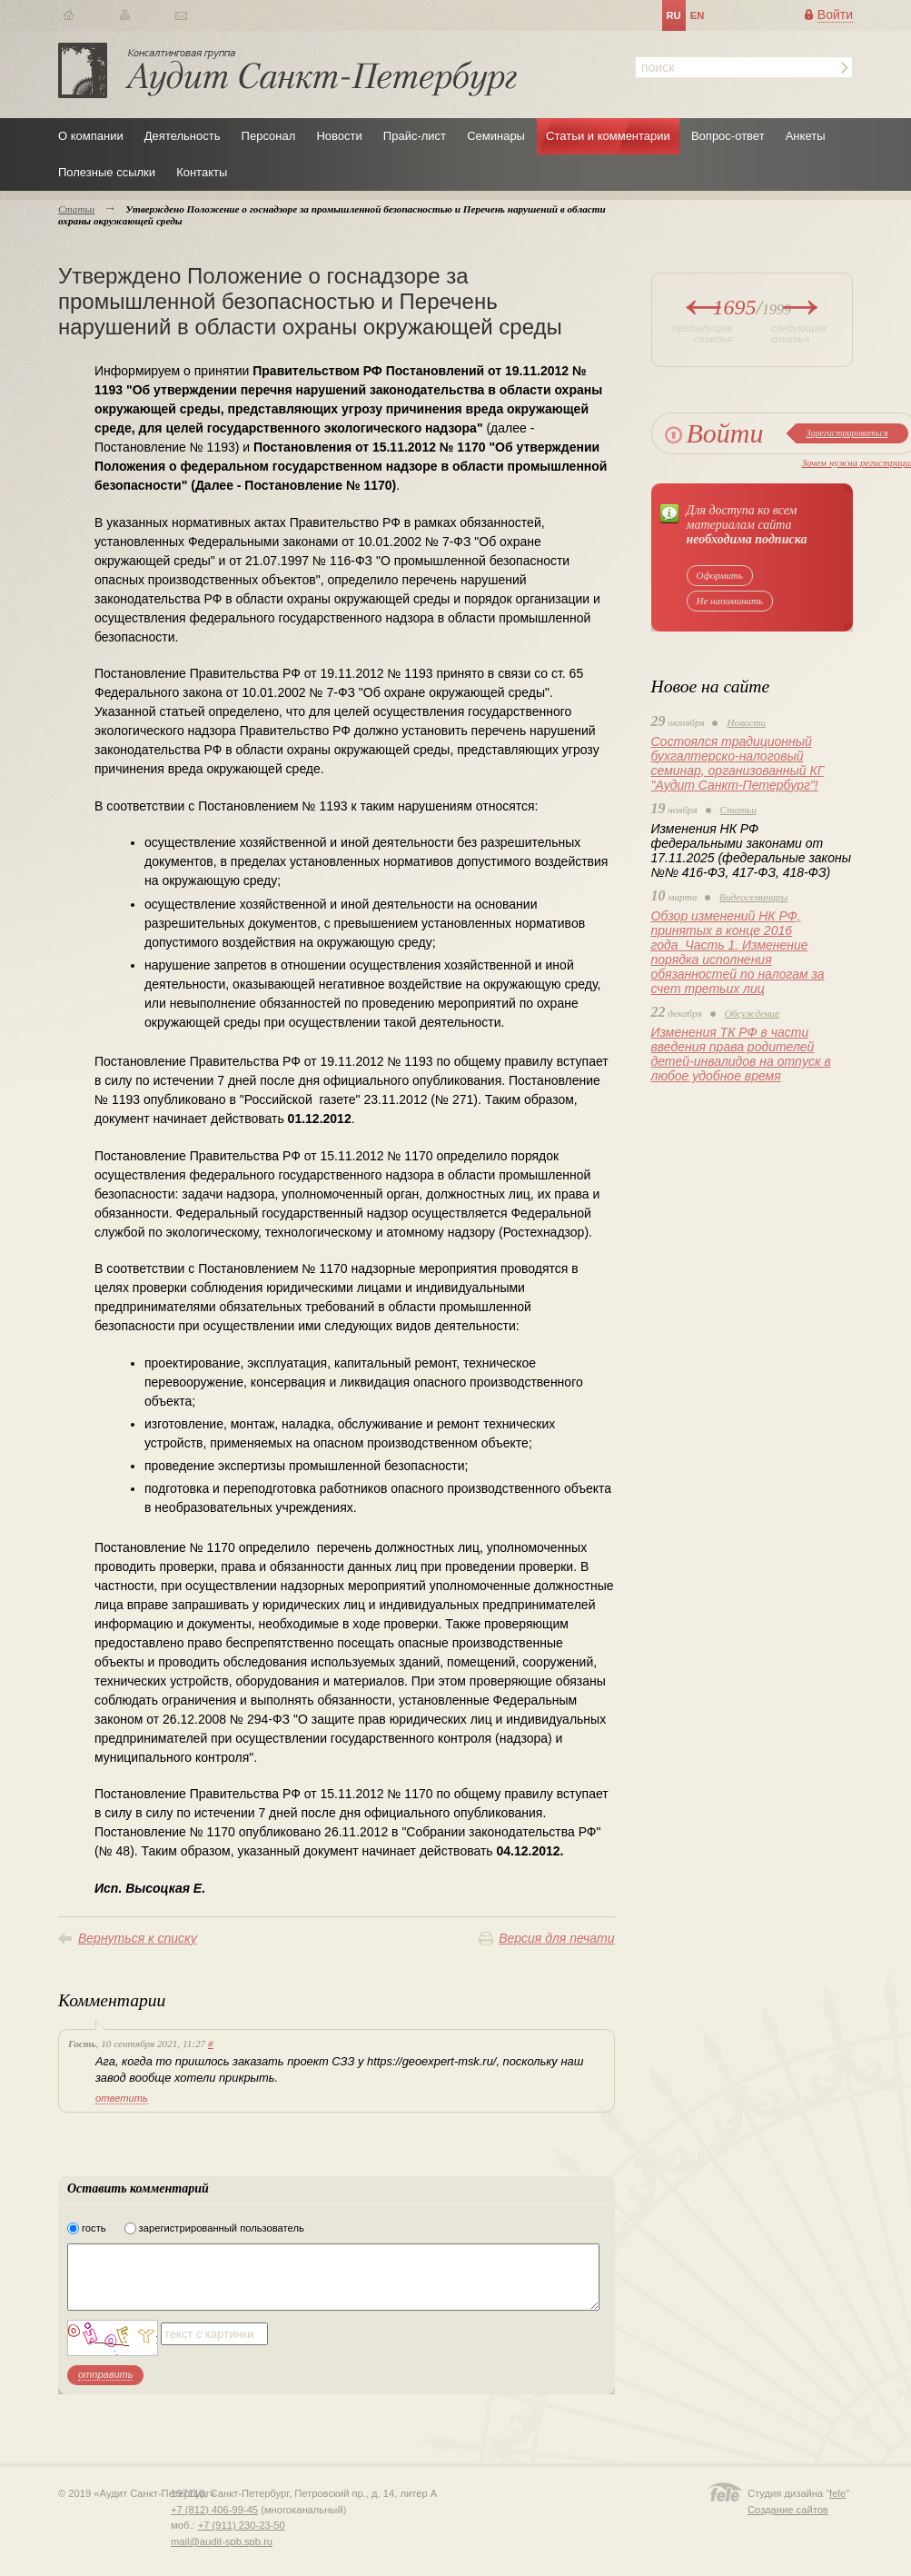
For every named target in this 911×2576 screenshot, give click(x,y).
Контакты (201, 172)
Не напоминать (730, 600)
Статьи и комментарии (608, 136)
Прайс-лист (414, 136)
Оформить (720, 575)
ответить (121, 2098)
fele (837, 2493)
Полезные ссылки (106, 172)
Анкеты (806, 136)
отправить (105, 2374)
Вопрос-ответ (728, 136)
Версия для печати (556, 1938)
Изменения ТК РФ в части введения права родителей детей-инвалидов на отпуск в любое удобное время (741, 1054)
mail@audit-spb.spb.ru (221, 2541)
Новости (338, 136)
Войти (835, 14)
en (697, 15)
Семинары (496, 136)
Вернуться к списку (137, 1938)
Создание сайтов (788, 2509)
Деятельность (182, 136)
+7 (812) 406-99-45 (214, 2509)
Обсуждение (752, 1013)
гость (94, 2228)
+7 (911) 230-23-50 (241, 2525)
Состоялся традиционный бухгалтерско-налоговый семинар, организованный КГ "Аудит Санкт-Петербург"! (738, 763)
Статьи (738, 809)
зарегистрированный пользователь (221, 2228)
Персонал (269, 136)
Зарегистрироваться (846, 433)
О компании (91, 136)
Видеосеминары (753, 896)
